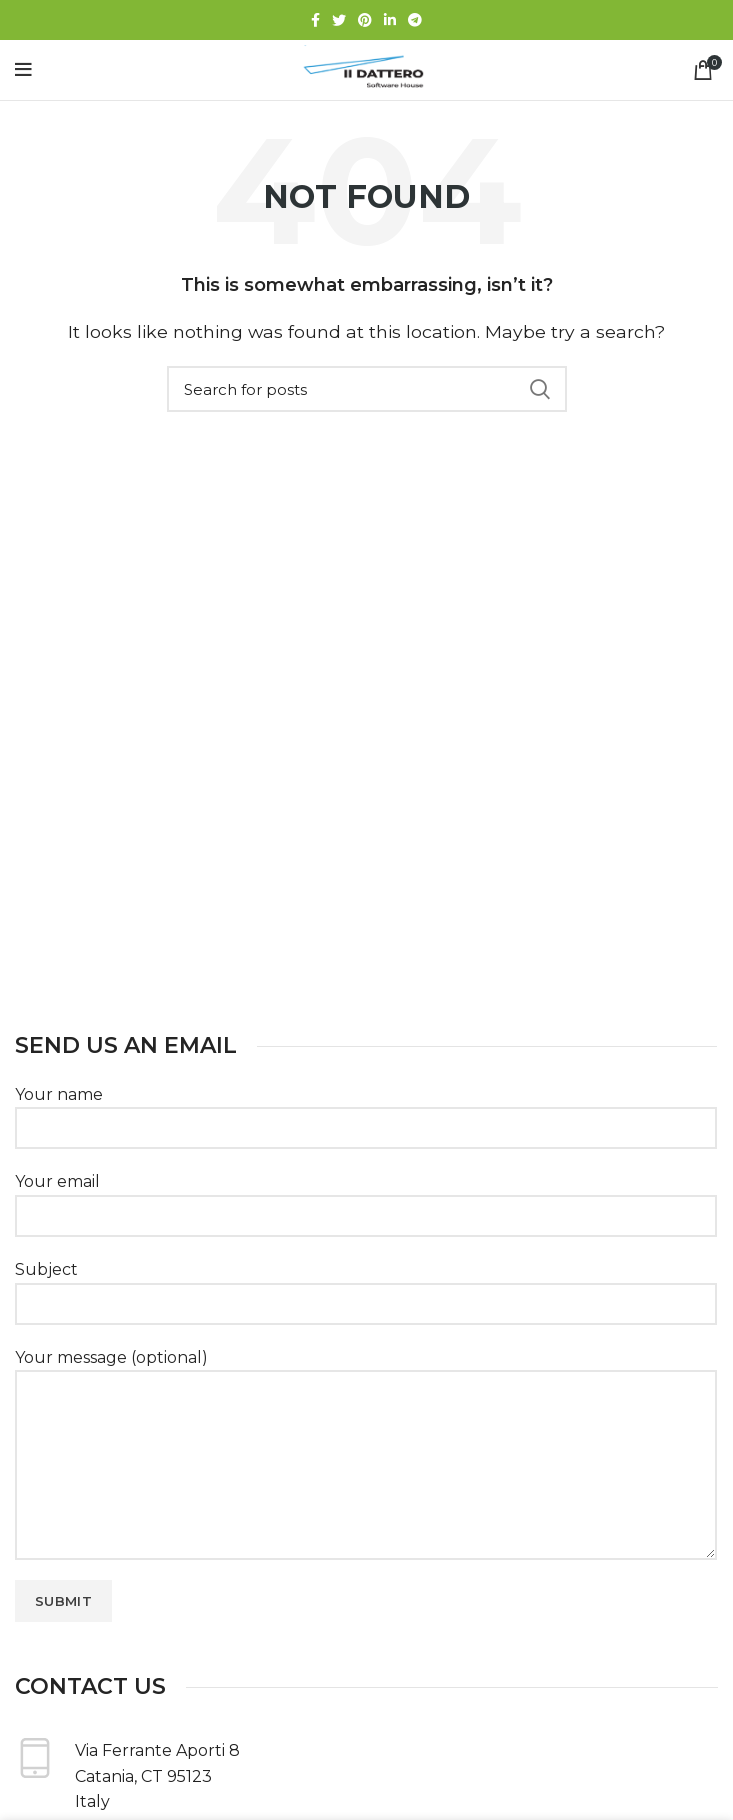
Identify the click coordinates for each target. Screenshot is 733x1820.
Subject (366, 1286)
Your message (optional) (366, 1411)
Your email (366, 1198)
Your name (366, 1111)
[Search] (367, 389)
